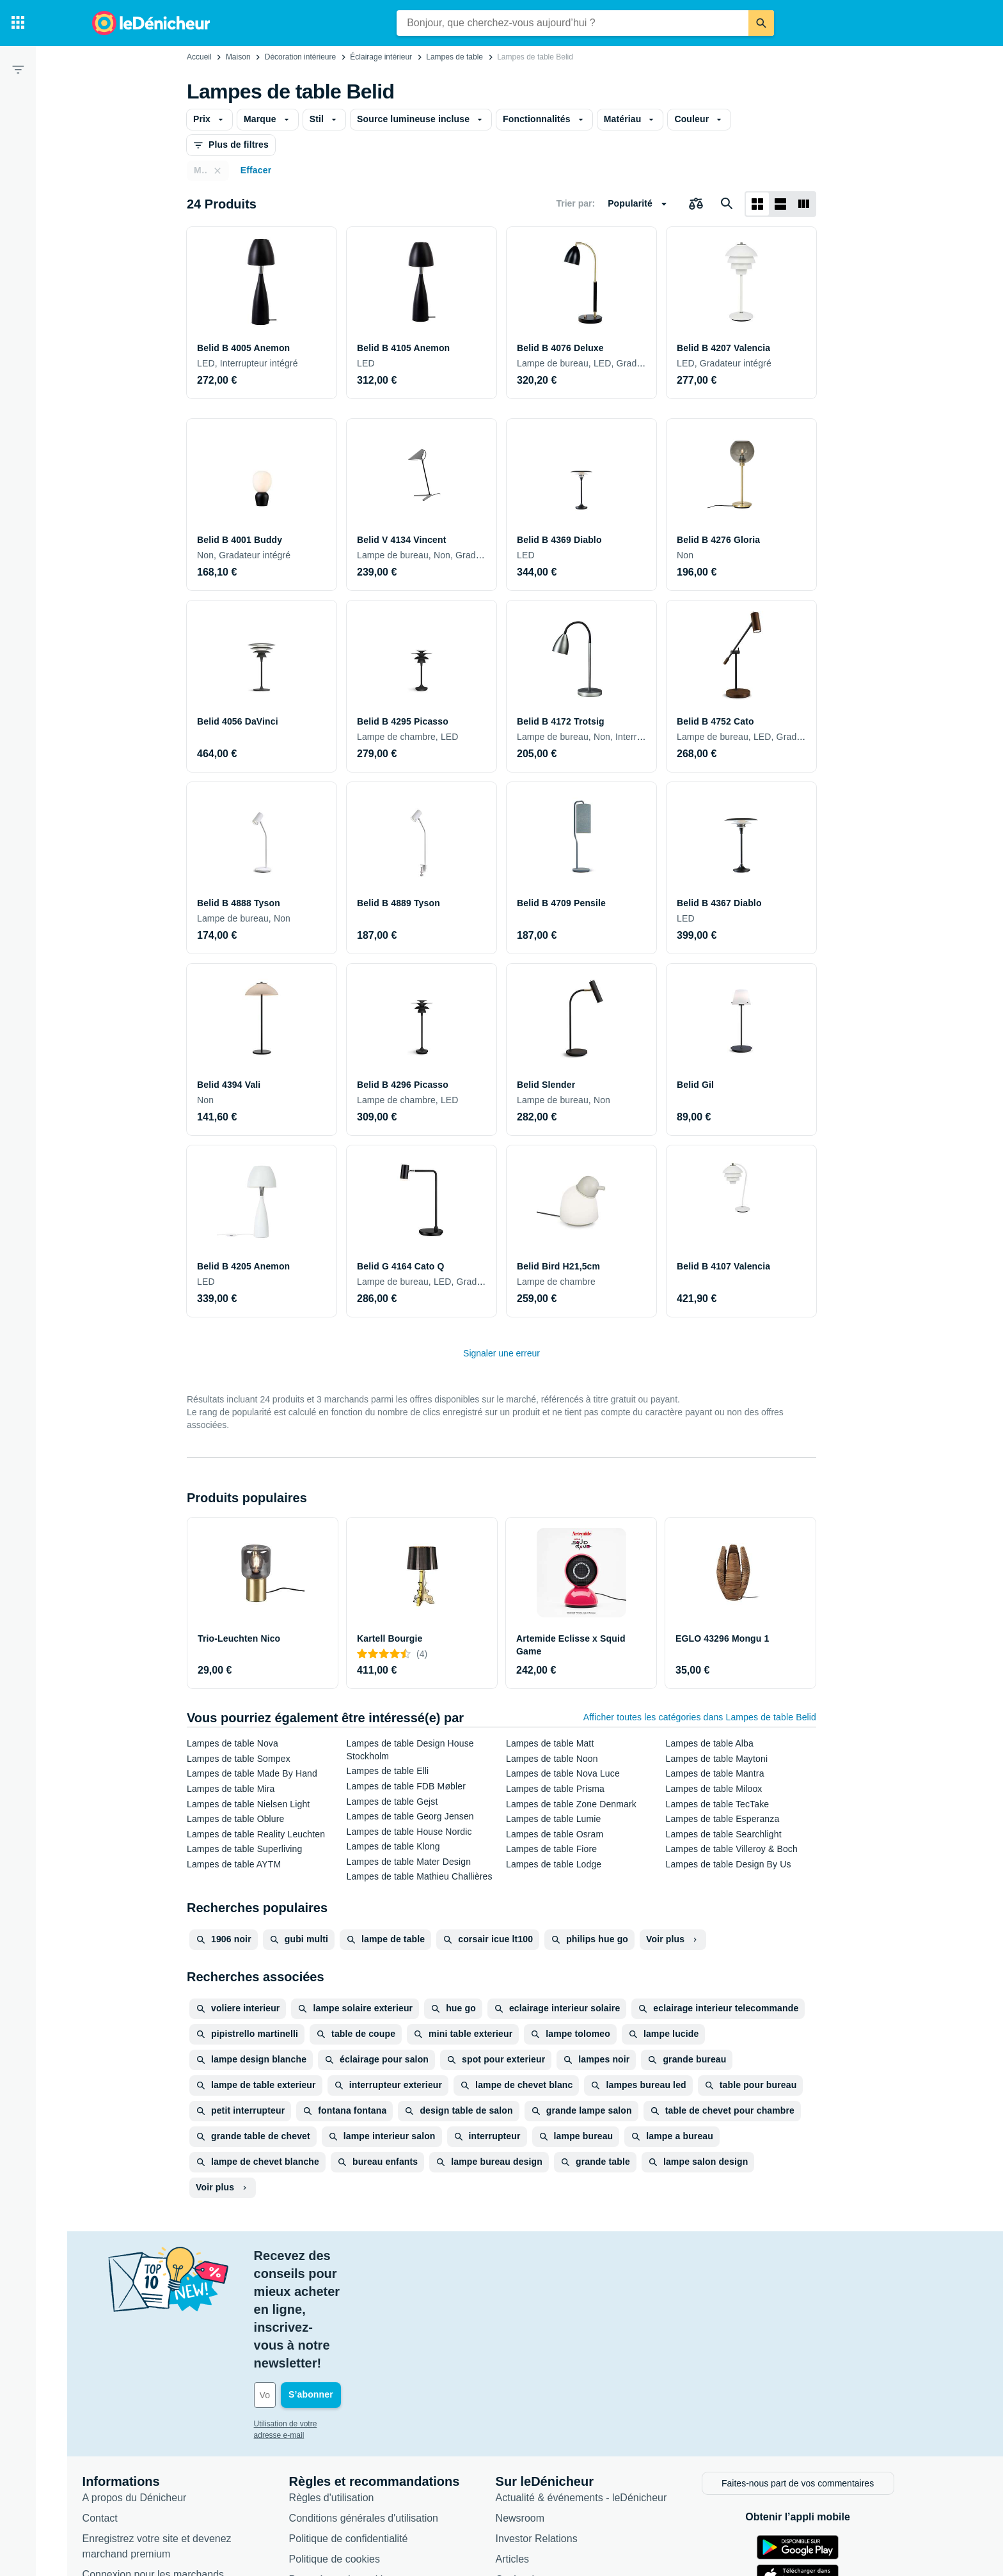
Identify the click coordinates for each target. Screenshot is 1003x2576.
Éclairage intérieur (381, 56)
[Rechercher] (761, 23)
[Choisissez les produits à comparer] (696, 204)
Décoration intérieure (300, 56)
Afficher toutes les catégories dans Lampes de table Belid (699, 1717)
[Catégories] (18, 23)
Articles (525, 2449)
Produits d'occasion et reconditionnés (594, 2490)
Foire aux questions (141, 2485)
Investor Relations (550, 2429)
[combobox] (572, 23)
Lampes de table (454, 56)
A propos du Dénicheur (148, 2388)
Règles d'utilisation (345, 2388)
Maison (238, 56)
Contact (113, 2408)
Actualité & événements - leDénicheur (595, 2388)
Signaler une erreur (501, 1353)
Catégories (533, 2470)
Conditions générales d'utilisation (377, 2408)
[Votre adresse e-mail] (354, 2287)
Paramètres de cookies (355, 2470)
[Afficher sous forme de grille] (757, 204)
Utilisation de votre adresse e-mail (325, 2316)
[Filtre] (18, 69)
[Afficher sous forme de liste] (780, 204)
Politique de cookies (348, 2449)
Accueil (199, 56)
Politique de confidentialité (362, 2429)
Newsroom (533, 2408)
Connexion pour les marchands (166, 2465)
